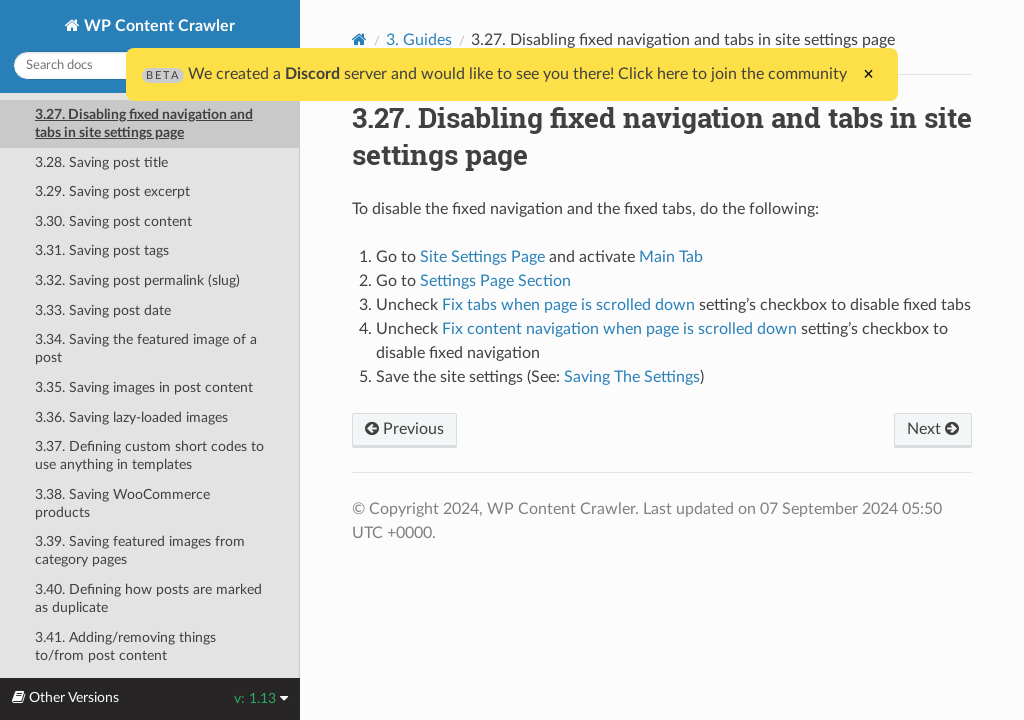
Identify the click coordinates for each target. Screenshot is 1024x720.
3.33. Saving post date (103, 310)
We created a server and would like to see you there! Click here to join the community (494, 74)
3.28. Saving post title (101, 162)
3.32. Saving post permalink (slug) (137, 280)
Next (933, 429)
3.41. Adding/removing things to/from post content (125, 646)
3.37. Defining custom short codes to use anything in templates (149, 455)
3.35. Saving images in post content (144, 387)
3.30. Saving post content (113, 221)
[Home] (359, 39)
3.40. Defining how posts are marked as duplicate (148, 598)
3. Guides (419, 40)
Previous (404, 429)
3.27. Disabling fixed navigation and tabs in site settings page (144, 123)
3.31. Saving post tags (102, 250)
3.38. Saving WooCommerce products (122, 503)
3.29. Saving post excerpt (112, 191)
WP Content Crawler (157, 26)
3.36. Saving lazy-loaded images (131, 417)
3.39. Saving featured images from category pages (140, 550)
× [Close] (868, 74)
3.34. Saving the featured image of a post (146, 348)
